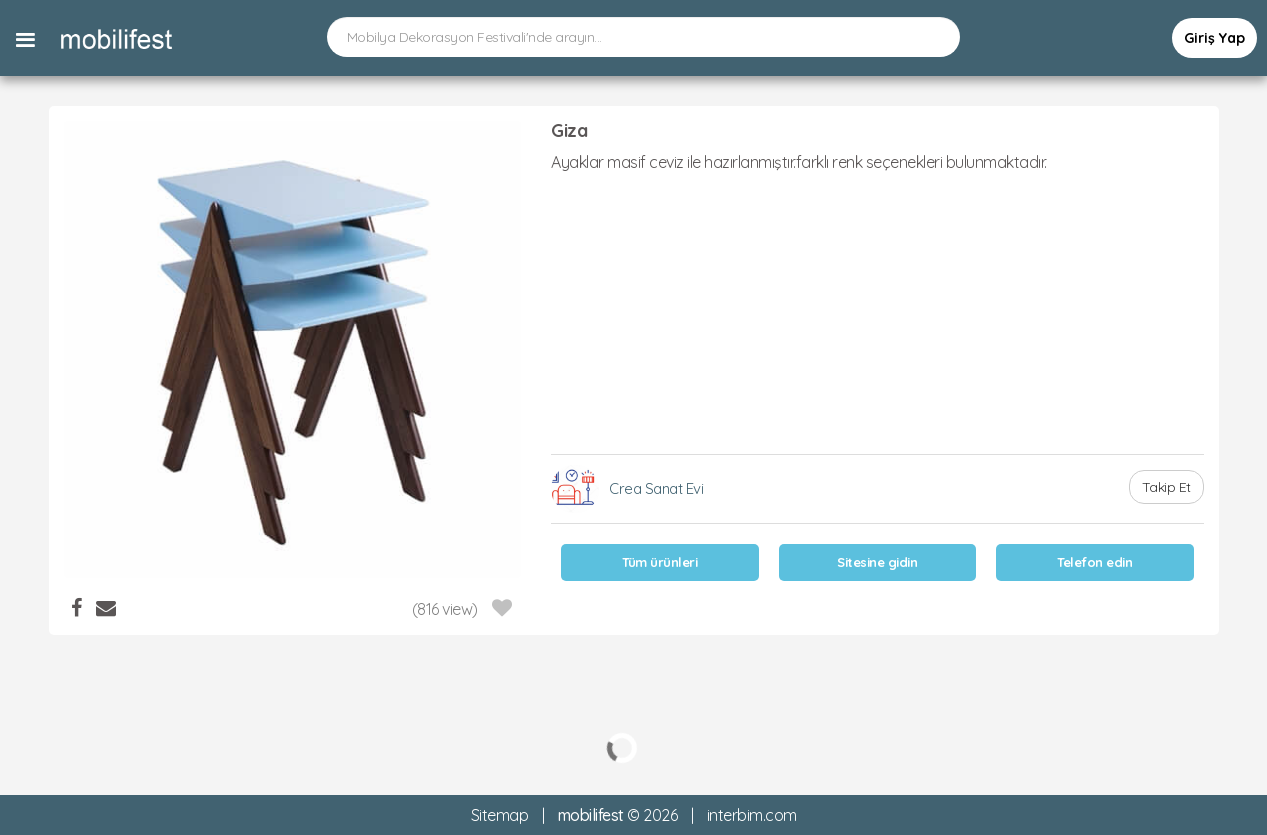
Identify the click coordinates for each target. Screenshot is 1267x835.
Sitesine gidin (877, 562)
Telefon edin (1094, 562)
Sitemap (500, 815)
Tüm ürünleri (659, 562)
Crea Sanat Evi (656, 488)
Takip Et (1166, 487)
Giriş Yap (1214, 38)
